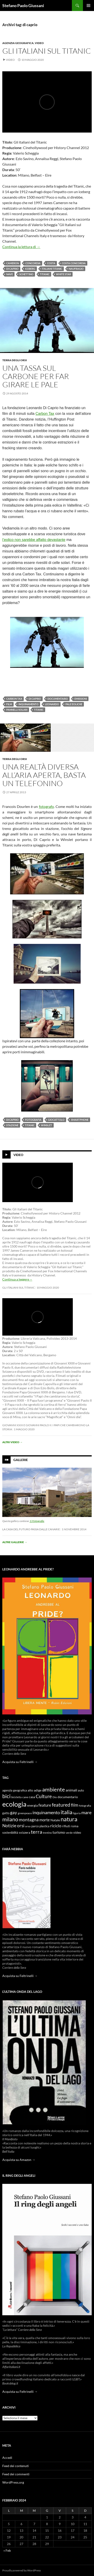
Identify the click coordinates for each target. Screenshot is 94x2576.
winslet (46, 1125)
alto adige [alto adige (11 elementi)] (34, 1790)
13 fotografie (36, 1521)
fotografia (33, 1119)
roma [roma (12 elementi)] (74, 1826)
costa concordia (74, 263)
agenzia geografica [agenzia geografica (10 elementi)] (14, 1790)
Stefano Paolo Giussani (23, 5)
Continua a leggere (17, 1279)
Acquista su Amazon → (18, 2160)
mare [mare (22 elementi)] (86, 1812)
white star (63, 274)
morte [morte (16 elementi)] (44, 1819)
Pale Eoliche (73, 704)
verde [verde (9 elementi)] (69, 1832)
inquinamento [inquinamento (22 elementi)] (46, 1812)
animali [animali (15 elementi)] (71, 1790)
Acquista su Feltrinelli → (20, 1762)
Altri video (12, 1442)
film (9, 704)
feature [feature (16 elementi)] (44, 1805)
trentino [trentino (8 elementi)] (47, 1832)
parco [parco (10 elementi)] (35, 1826)
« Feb (7, 2550)
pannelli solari (16, 709)
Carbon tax (14, 698)
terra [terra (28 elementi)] (36, 1832)
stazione (12, 1125)
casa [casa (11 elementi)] (32, 1797)
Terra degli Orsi (14, 360)
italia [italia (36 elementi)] (66, 1812)
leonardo (52, 704)
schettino (26, 274)
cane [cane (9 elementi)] (25, 1797)
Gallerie (20, 1459)
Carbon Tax (44, 414)
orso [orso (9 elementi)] (28, 1826)
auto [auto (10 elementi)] (81, 1790)
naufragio (76, 268)
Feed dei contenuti (15, 2466)
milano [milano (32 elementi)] (10, 1819)
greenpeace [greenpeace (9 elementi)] (25, 1813)
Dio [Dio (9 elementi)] (55, 1797)
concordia (33, 263)
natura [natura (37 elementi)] (69, 1819)
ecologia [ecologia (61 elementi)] (14, 1804)
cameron (12, 263)
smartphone (79, 1119)
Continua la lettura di (21, 246)
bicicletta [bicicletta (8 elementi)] (16, 1797)
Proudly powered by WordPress (21, 2570)
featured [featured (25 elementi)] (61, 1805)
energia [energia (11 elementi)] (32, 1805)
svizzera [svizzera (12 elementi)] (24, 1832)
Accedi (7, 2458)
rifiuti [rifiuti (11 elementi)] (66, 1826)
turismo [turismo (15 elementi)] (59, 1832)
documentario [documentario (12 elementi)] (68, 1797)
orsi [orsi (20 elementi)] (20, 1825)
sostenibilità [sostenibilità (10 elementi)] (10, 1832)
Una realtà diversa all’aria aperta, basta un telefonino (44, 775)
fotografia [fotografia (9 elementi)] (85, 1805)
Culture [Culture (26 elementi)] (44, 1796)
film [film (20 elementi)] (74, 1805)
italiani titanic (52, 268)
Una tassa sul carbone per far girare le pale (35, 376)
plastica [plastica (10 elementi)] (44, 1826)
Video (39, 43)
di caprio (12, 268)
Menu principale (88, 5)
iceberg (30, 268)
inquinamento (28, 704)
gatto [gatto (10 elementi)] (5, 1813)
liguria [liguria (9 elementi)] (77, 1813)
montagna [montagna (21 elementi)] (29, 1819)
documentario (57, 698)
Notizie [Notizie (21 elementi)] (9, 1825)
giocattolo (56, 1119)
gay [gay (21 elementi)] (13, 1812)
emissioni (80, 698)
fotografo (46, 806)
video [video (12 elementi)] (77, 1832)
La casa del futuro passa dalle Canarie (31, 1529)
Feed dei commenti (15, 2474)
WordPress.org (13, 2482)
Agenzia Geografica (18, 43)
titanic (45, 274)
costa (51, 263)
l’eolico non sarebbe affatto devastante (33, 540)
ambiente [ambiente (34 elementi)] (53, 1789)
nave (9, 274)
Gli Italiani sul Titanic (46, 50)
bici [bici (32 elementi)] (6, 1796)
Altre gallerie (14, 1542)
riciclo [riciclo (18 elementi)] (55, 1825)
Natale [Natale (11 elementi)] (55, 1820)
